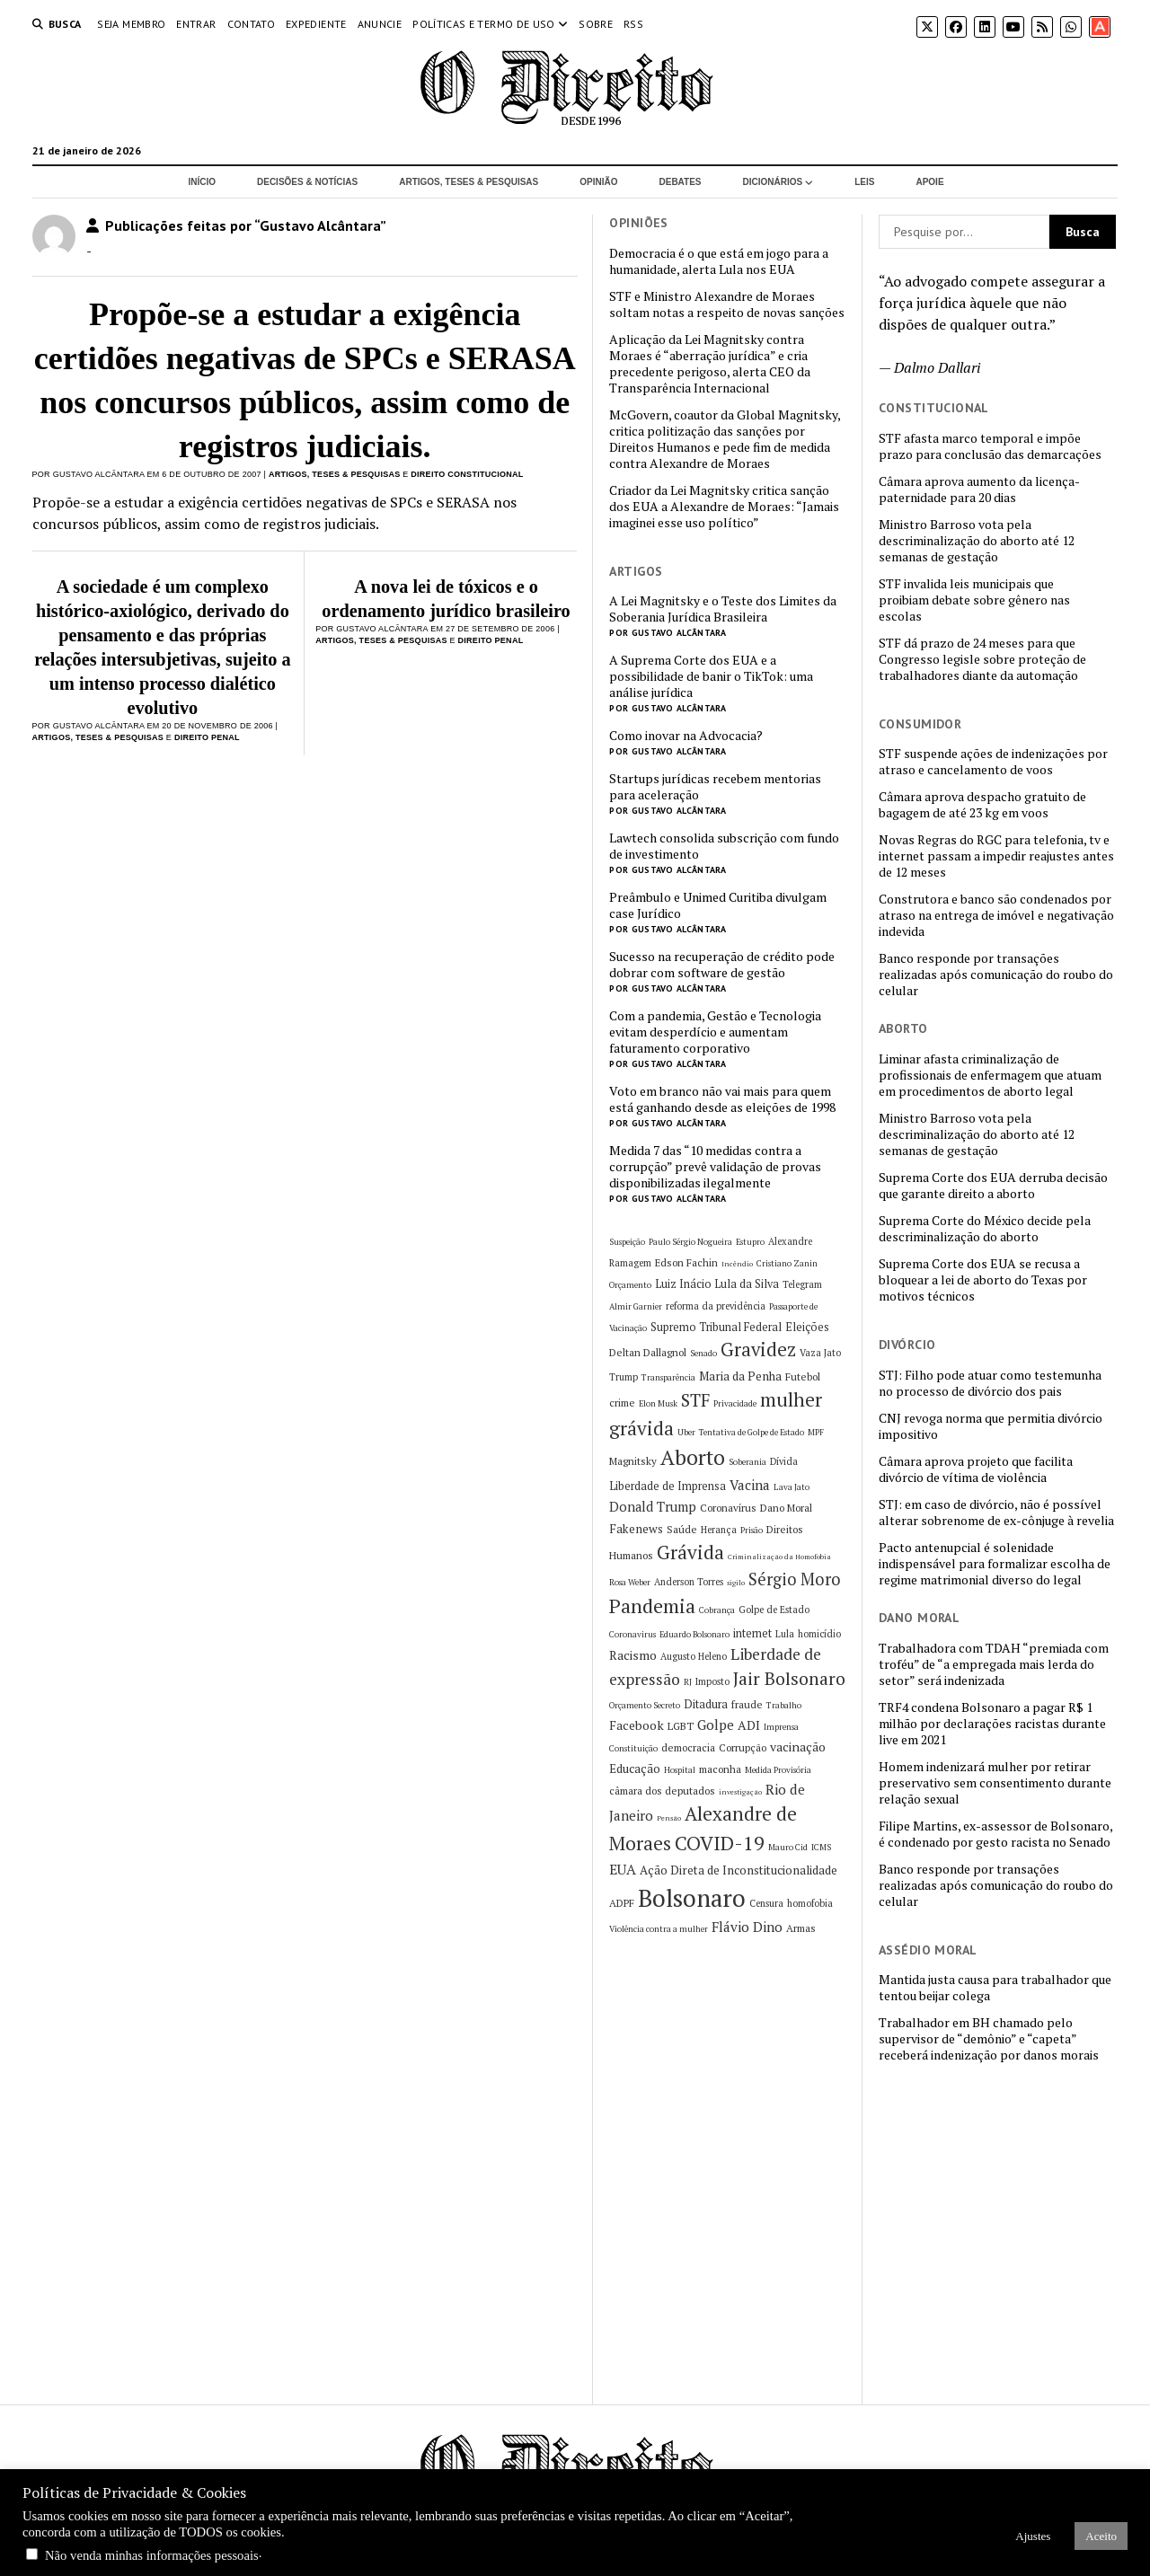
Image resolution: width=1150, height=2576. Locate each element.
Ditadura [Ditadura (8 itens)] (706, 1704)
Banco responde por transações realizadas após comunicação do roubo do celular (996, 974)
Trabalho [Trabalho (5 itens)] (783, 1705)
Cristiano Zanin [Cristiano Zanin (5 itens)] (787, 1263)
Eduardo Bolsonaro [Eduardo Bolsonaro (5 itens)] (694, 1634)
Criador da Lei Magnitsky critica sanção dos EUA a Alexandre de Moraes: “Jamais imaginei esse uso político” (724, 506)
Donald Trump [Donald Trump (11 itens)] (652, 1506)
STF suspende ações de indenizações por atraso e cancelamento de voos (993, 761)
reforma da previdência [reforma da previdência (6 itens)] (715, 1306)
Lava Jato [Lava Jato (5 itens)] (791, 1487)
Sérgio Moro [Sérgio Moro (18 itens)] (794, 1579)
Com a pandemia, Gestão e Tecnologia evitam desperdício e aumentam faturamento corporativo (715, 1032)
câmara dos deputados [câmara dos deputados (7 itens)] (662, 1790)
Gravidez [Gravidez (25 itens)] (758, 1349)
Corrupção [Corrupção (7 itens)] (742, 1747)
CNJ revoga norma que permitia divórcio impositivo (990, 1426)
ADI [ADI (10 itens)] (749, 1725)
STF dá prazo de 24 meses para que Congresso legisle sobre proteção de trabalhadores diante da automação (982, 659)
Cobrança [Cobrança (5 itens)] (717, 1610)
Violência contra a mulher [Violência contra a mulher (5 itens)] (658, 1929)
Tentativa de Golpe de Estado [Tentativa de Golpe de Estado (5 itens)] (751, 1432)
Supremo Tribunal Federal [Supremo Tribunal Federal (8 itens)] (716, 1327)
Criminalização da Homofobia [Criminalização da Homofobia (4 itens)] (779, 1556)
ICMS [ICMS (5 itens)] (821, 1847)
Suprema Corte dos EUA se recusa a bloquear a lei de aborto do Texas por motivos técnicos (983, 1280)
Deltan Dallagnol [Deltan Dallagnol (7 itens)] (647, 1352)
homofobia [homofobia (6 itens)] (810, 1903)
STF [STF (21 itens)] (695, 1400)
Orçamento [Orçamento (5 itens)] (630, 1285)
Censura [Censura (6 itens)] (766, 1903)
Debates (680, 182)
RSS (633, 24)
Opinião (598, 182)
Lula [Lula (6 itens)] (784, 1634)
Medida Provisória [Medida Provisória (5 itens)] (778, 1770)
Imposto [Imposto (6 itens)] (712, 1681)
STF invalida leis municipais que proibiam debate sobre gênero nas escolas (974, 600)
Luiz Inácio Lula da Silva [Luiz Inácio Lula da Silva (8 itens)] (717, 1284)
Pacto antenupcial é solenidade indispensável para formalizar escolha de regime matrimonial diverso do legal (994, 1563)
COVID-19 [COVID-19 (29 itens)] (720, 1843)
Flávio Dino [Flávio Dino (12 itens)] (747, 1927)
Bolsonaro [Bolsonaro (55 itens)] (692, 1898)
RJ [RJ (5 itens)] (688, 1682)
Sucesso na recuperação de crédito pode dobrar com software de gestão (722, 964)
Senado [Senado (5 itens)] (703, 1353)
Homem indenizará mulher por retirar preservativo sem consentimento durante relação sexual (995, 1783)
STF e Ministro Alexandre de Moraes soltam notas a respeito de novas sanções (727, 304)
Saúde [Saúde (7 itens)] (682, 1529)
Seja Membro (131, 24)
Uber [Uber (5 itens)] (686, 1432)
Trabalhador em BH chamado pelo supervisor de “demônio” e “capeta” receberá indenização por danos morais (989, 2039)
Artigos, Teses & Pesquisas (468, 182)
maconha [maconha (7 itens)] (720, 1769)
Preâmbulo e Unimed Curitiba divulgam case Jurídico (718, 905)
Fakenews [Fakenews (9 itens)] (636, 1529)
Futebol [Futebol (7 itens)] (802, 1376)
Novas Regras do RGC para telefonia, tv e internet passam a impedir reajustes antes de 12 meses (996, 856)
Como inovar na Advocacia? (686, 736)
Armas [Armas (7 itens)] (801, 1928)
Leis (864, 182)
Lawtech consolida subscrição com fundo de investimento (724, 846)
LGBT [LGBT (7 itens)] (681, 1726)
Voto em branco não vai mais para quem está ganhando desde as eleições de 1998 (722, 1099)
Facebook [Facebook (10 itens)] (636, 1725)
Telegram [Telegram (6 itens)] (802, 1284)
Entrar (196, 24)
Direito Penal (207, 737)
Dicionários (773, 182)
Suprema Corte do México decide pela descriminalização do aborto (985, 1229)
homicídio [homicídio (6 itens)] (819, 1634)
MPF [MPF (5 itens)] (816, 1432)
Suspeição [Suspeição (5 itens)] (627, 1242)
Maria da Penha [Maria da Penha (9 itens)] (740, 1376)
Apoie (929, 182)
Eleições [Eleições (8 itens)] (807, 1327)
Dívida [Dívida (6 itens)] (784, 1461)
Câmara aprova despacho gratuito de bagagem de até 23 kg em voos (982, 805)
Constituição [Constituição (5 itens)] (633, 1748)
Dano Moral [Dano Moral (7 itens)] (786, 1507)
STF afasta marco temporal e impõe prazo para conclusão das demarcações (990, 446)
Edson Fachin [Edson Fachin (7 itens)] (686, 1262)
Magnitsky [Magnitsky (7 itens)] (633, 1461)
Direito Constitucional (467, 474)
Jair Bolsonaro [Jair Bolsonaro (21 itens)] (789, 1678)
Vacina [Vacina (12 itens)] (750, 1485)
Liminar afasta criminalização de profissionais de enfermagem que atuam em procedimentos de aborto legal (990, 1075)
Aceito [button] (1101, 2536)
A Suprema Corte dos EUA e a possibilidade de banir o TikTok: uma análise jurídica (711, 676)
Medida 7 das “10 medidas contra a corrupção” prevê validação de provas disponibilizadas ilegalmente (715, 1166)
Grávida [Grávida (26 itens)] (690, 1552)
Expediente (316, 24)
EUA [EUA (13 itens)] (622, 1869)
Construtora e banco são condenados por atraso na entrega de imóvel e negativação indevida (996, 915)
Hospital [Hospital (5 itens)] (679, 1770)
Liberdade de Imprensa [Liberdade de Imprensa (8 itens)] (667, 1486)
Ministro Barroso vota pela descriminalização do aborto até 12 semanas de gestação (977, 540)
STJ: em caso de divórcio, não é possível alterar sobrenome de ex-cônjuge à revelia (996, 1512)
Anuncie (380, 24)
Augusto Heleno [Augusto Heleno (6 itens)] (693, 1656)
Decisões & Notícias (307, 182)
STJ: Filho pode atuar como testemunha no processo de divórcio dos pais (990, 1383)
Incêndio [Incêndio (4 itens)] (737, 1263)
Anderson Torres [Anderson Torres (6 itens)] (688, 1581)
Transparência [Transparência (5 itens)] (668, 1377)
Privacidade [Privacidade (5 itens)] (734, 1403)
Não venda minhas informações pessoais (152, 2555)
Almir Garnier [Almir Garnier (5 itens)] (635, 1306)
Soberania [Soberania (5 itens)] (747, 1462)
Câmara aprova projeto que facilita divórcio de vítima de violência (976, 1469)
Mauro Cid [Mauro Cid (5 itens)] (788, 1847)
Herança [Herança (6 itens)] (719, 1529)
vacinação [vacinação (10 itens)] (798, 1746)
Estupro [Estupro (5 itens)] (750, 1242)
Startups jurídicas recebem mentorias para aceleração (715, 787)
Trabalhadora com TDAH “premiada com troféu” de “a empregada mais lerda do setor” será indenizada (994, 1664)
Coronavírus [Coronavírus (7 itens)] (728, 1507)
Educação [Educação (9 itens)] (634, 1768)
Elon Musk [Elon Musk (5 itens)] (658, 1403)
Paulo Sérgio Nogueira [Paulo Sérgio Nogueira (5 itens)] (690, 1242)
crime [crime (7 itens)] (622, 1402)
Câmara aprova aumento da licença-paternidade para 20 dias (979, 489)
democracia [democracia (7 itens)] (688, 1747)
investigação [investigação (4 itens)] (740, 1791)
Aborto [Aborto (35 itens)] (692, 1457)
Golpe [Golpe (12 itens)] (715, 1725)
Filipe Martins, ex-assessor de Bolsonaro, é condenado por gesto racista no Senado (995, 1834)
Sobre (596, 24)
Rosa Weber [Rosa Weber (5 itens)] (629, 1582)
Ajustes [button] (1032, 2536)
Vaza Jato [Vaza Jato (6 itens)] (820, 1352)
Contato (251, 24)
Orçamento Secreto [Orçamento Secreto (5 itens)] (644, 1705)
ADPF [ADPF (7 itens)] (621, 1903)
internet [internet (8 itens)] (752, 1633)
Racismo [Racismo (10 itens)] (633, 1654)
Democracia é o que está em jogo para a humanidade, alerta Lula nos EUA (718, 261)
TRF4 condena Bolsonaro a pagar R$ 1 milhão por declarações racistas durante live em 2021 (992, 1723)
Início (202, 182)
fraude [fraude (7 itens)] (747, 1704)
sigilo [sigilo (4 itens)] (736, 1582)
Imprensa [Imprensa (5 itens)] (781, 1727)
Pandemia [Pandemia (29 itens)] (652, 1605)
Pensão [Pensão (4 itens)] (669, 1817)
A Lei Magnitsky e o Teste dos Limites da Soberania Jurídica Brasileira (722, 609)
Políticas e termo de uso (483, 24)
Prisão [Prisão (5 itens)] (751, 1530)
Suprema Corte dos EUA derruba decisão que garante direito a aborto (993, 1185)
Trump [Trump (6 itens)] (623, 1377)
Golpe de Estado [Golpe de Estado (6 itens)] (774, 1609)
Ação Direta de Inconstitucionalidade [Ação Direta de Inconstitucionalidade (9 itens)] (738, 1870)
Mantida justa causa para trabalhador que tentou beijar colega (995, 1988)
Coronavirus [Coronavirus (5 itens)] (632, 1634)
